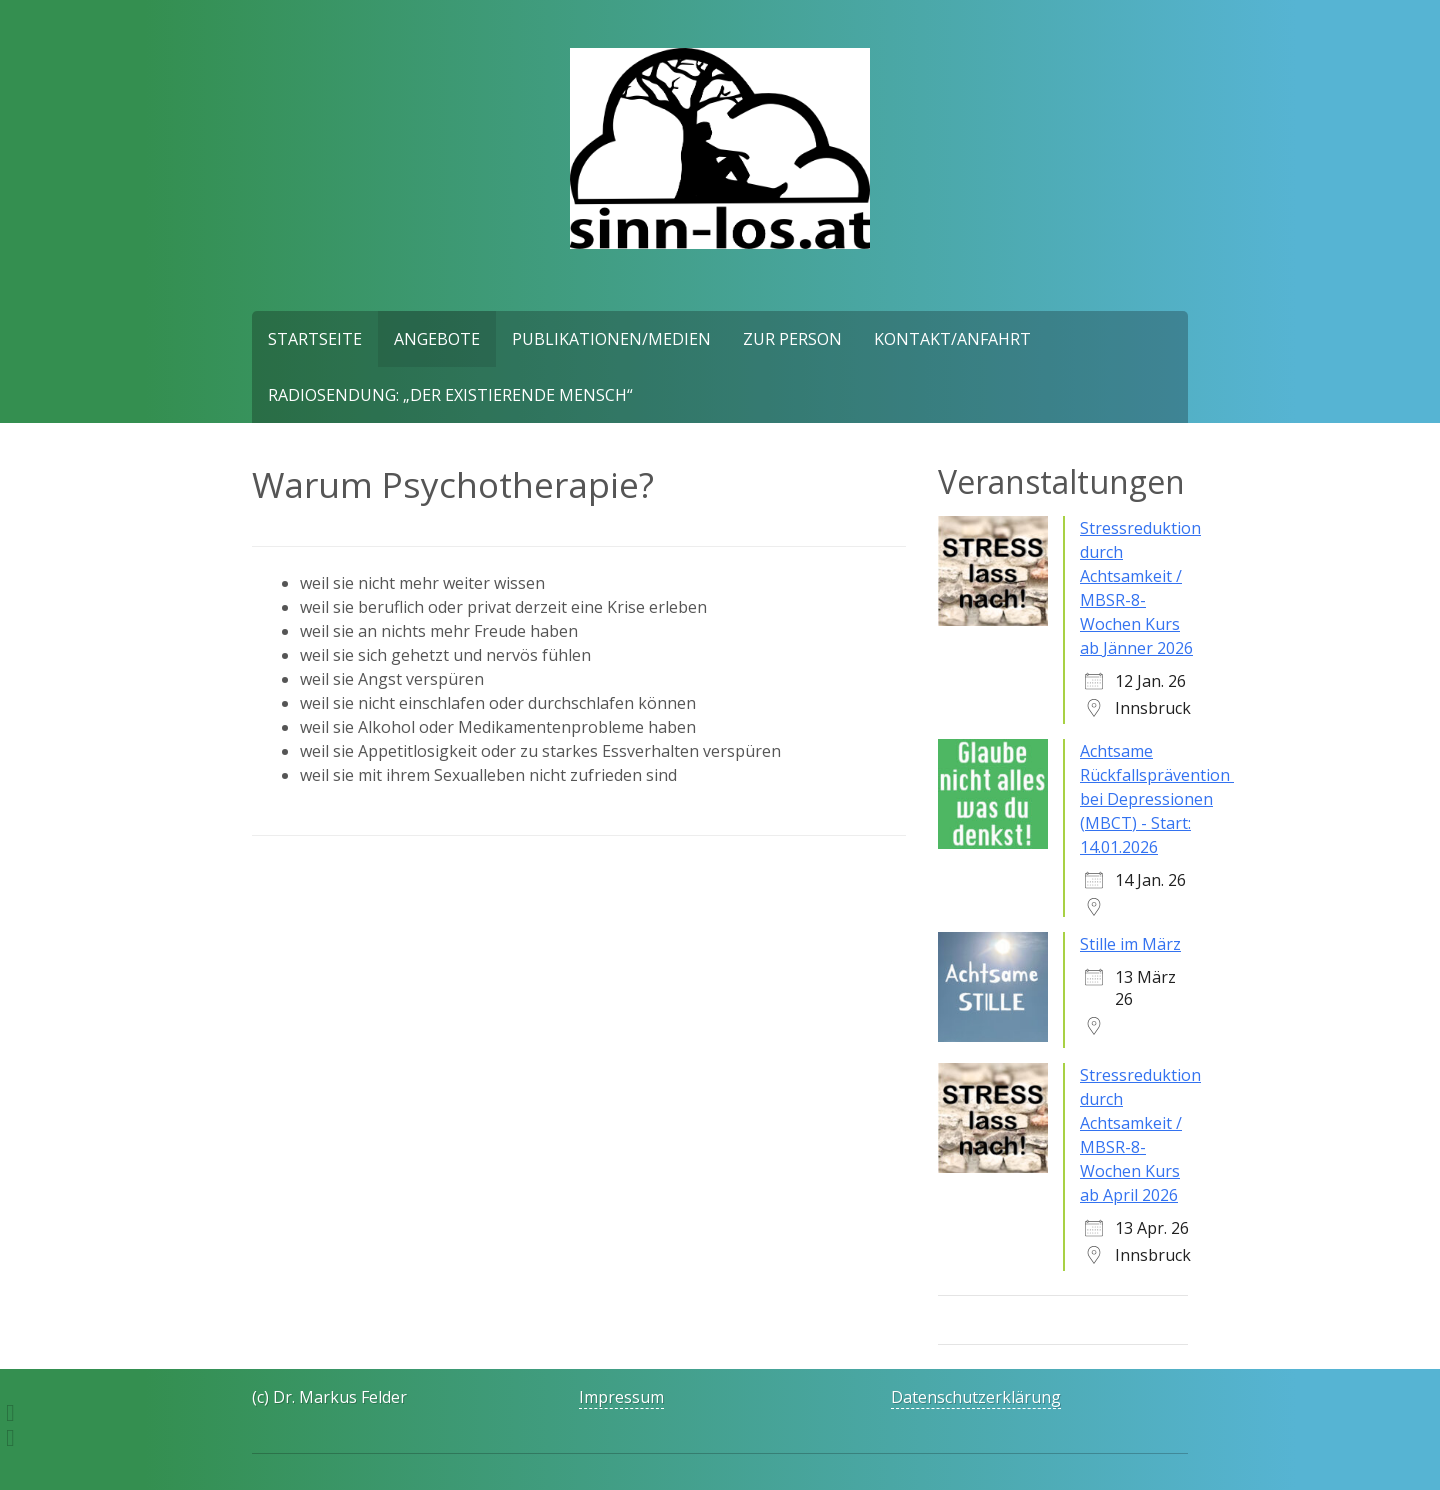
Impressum (621, 1397)
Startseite (315, 339)
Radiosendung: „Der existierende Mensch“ (450, 395)
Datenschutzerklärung (976, 1397)
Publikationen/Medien (611, 339)
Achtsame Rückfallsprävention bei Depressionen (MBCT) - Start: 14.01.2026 (1157, 799)
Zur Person (792, 339)
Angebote (437, 339)
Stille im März (1130, 944)
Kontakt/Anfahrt (952, 339)
